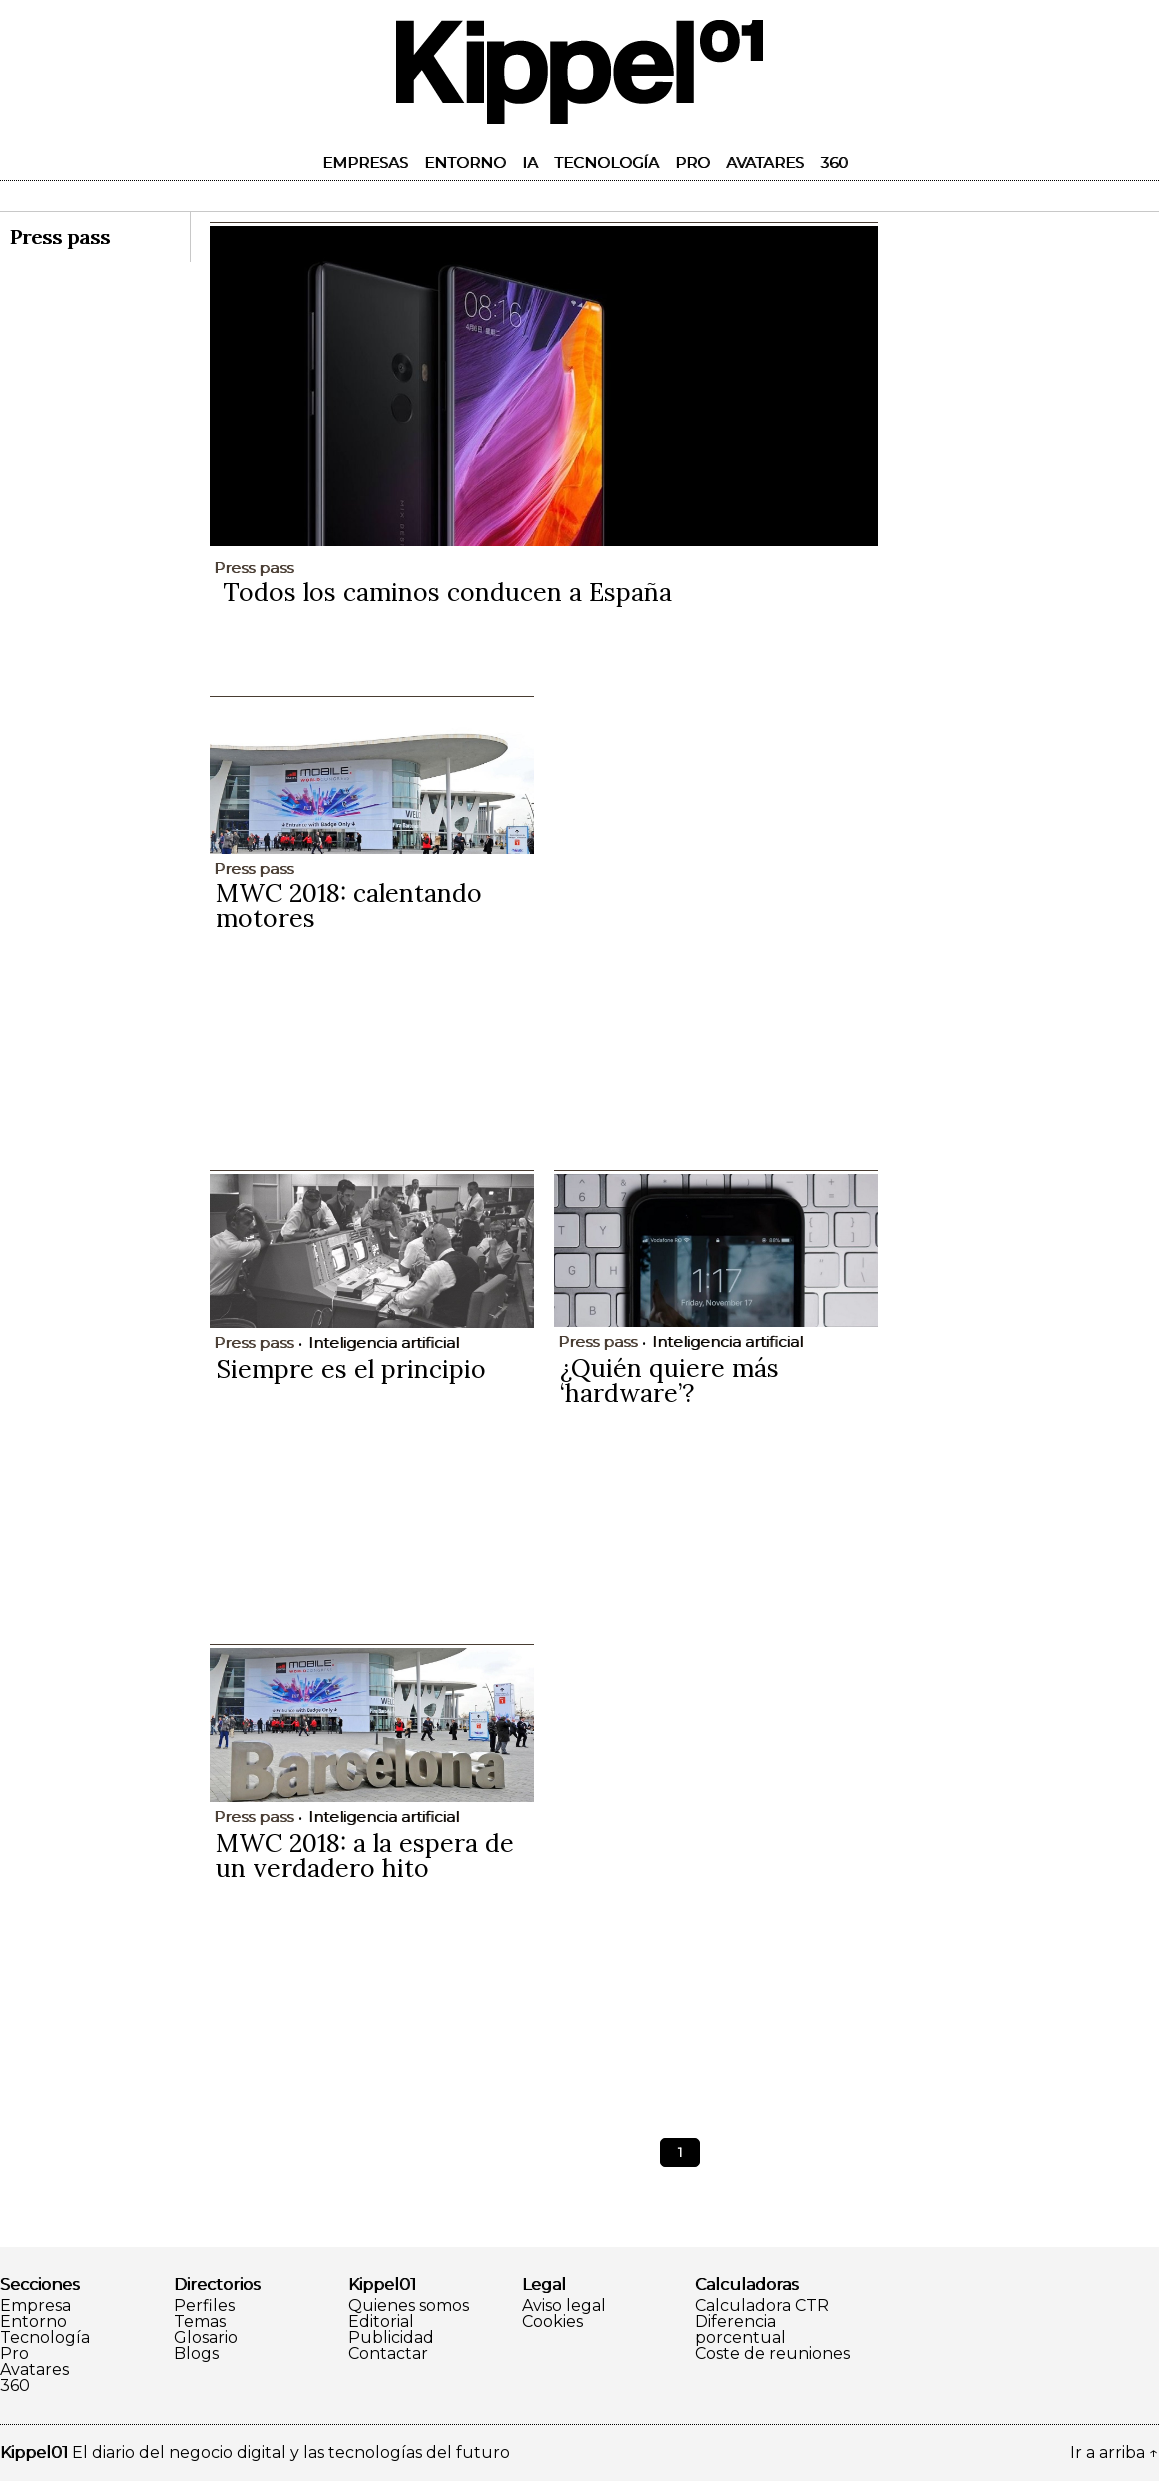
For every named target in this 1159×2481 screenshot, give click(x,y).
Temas (200, 2322)
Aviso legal (564, 2306)
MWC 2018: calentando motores (349, 905)
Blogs (196, 2354)
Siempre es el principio (351, 1369)
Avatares (765, 162)
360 (834, 162)
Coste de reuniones (772, 2354)
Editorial (381, 2322)
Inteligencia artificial (383, 1342)
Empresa (35, 2306)
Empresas (365, 162)
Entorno (465, 162)
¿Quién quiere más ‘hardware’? (669, 1380)
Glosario (206, 2338)
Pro (692, 162)
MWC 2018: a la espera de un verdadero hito (365, 1855)
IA (530, 162)
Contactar (388, 2354)
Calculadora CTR (762, 2306)
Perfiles (204, 2306)
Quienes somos (408, 2306)
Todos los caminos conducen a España (447, 592)
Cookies (552, 2322)
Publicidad (391, 2338)
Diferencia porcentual (740, 2330)
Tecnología (606, 162)
